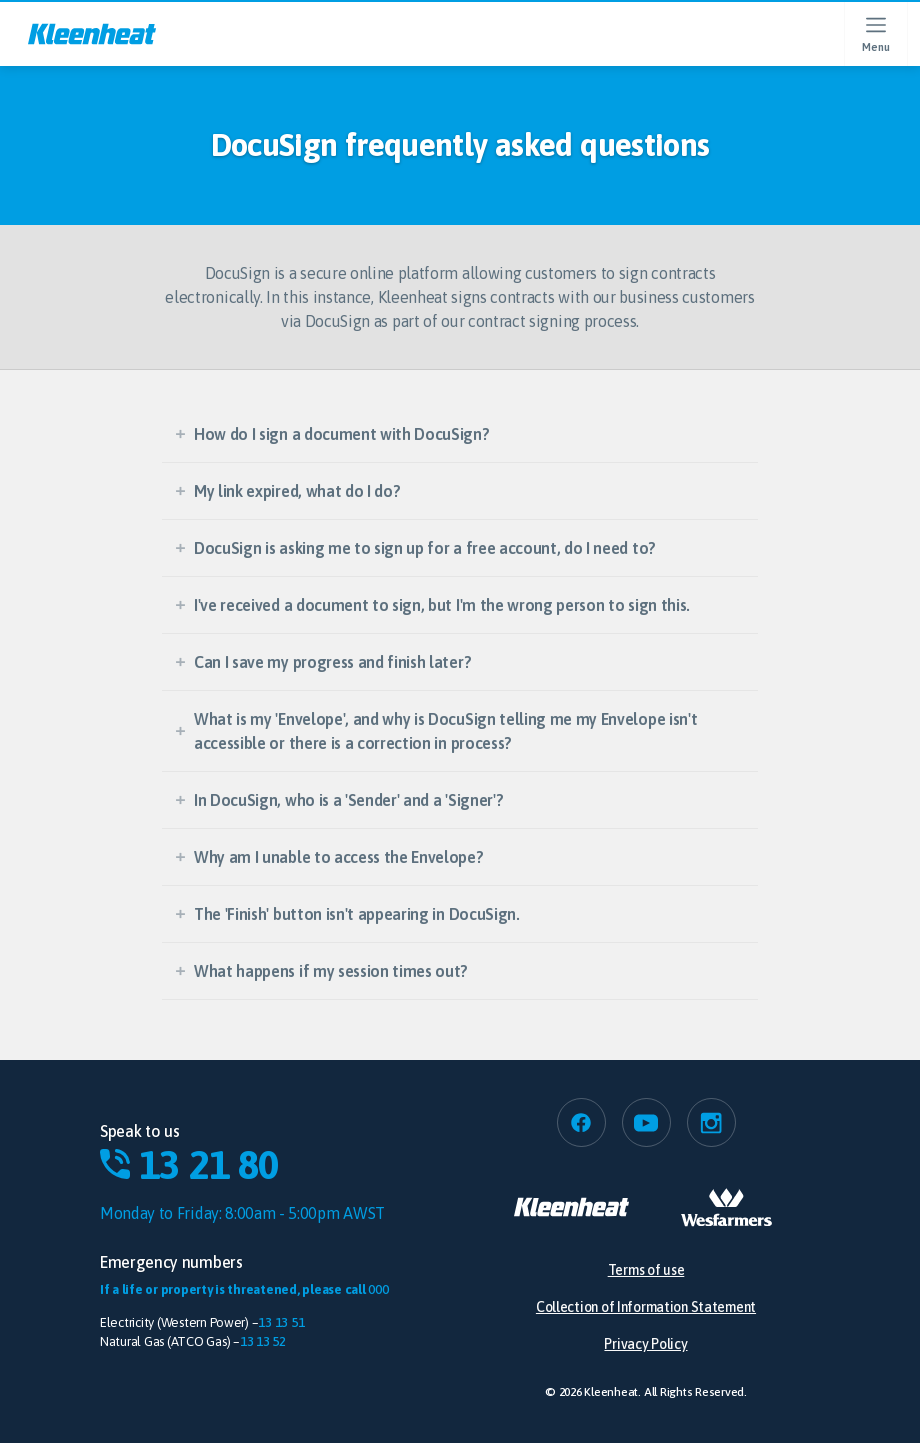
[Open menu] (876, 34)
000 (378, 1289)
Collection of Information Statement (646, 1307)
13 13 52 (263, 1341)
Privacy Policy (645, 1344)
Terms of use (646, 1270)
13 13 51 (281, 1322)
